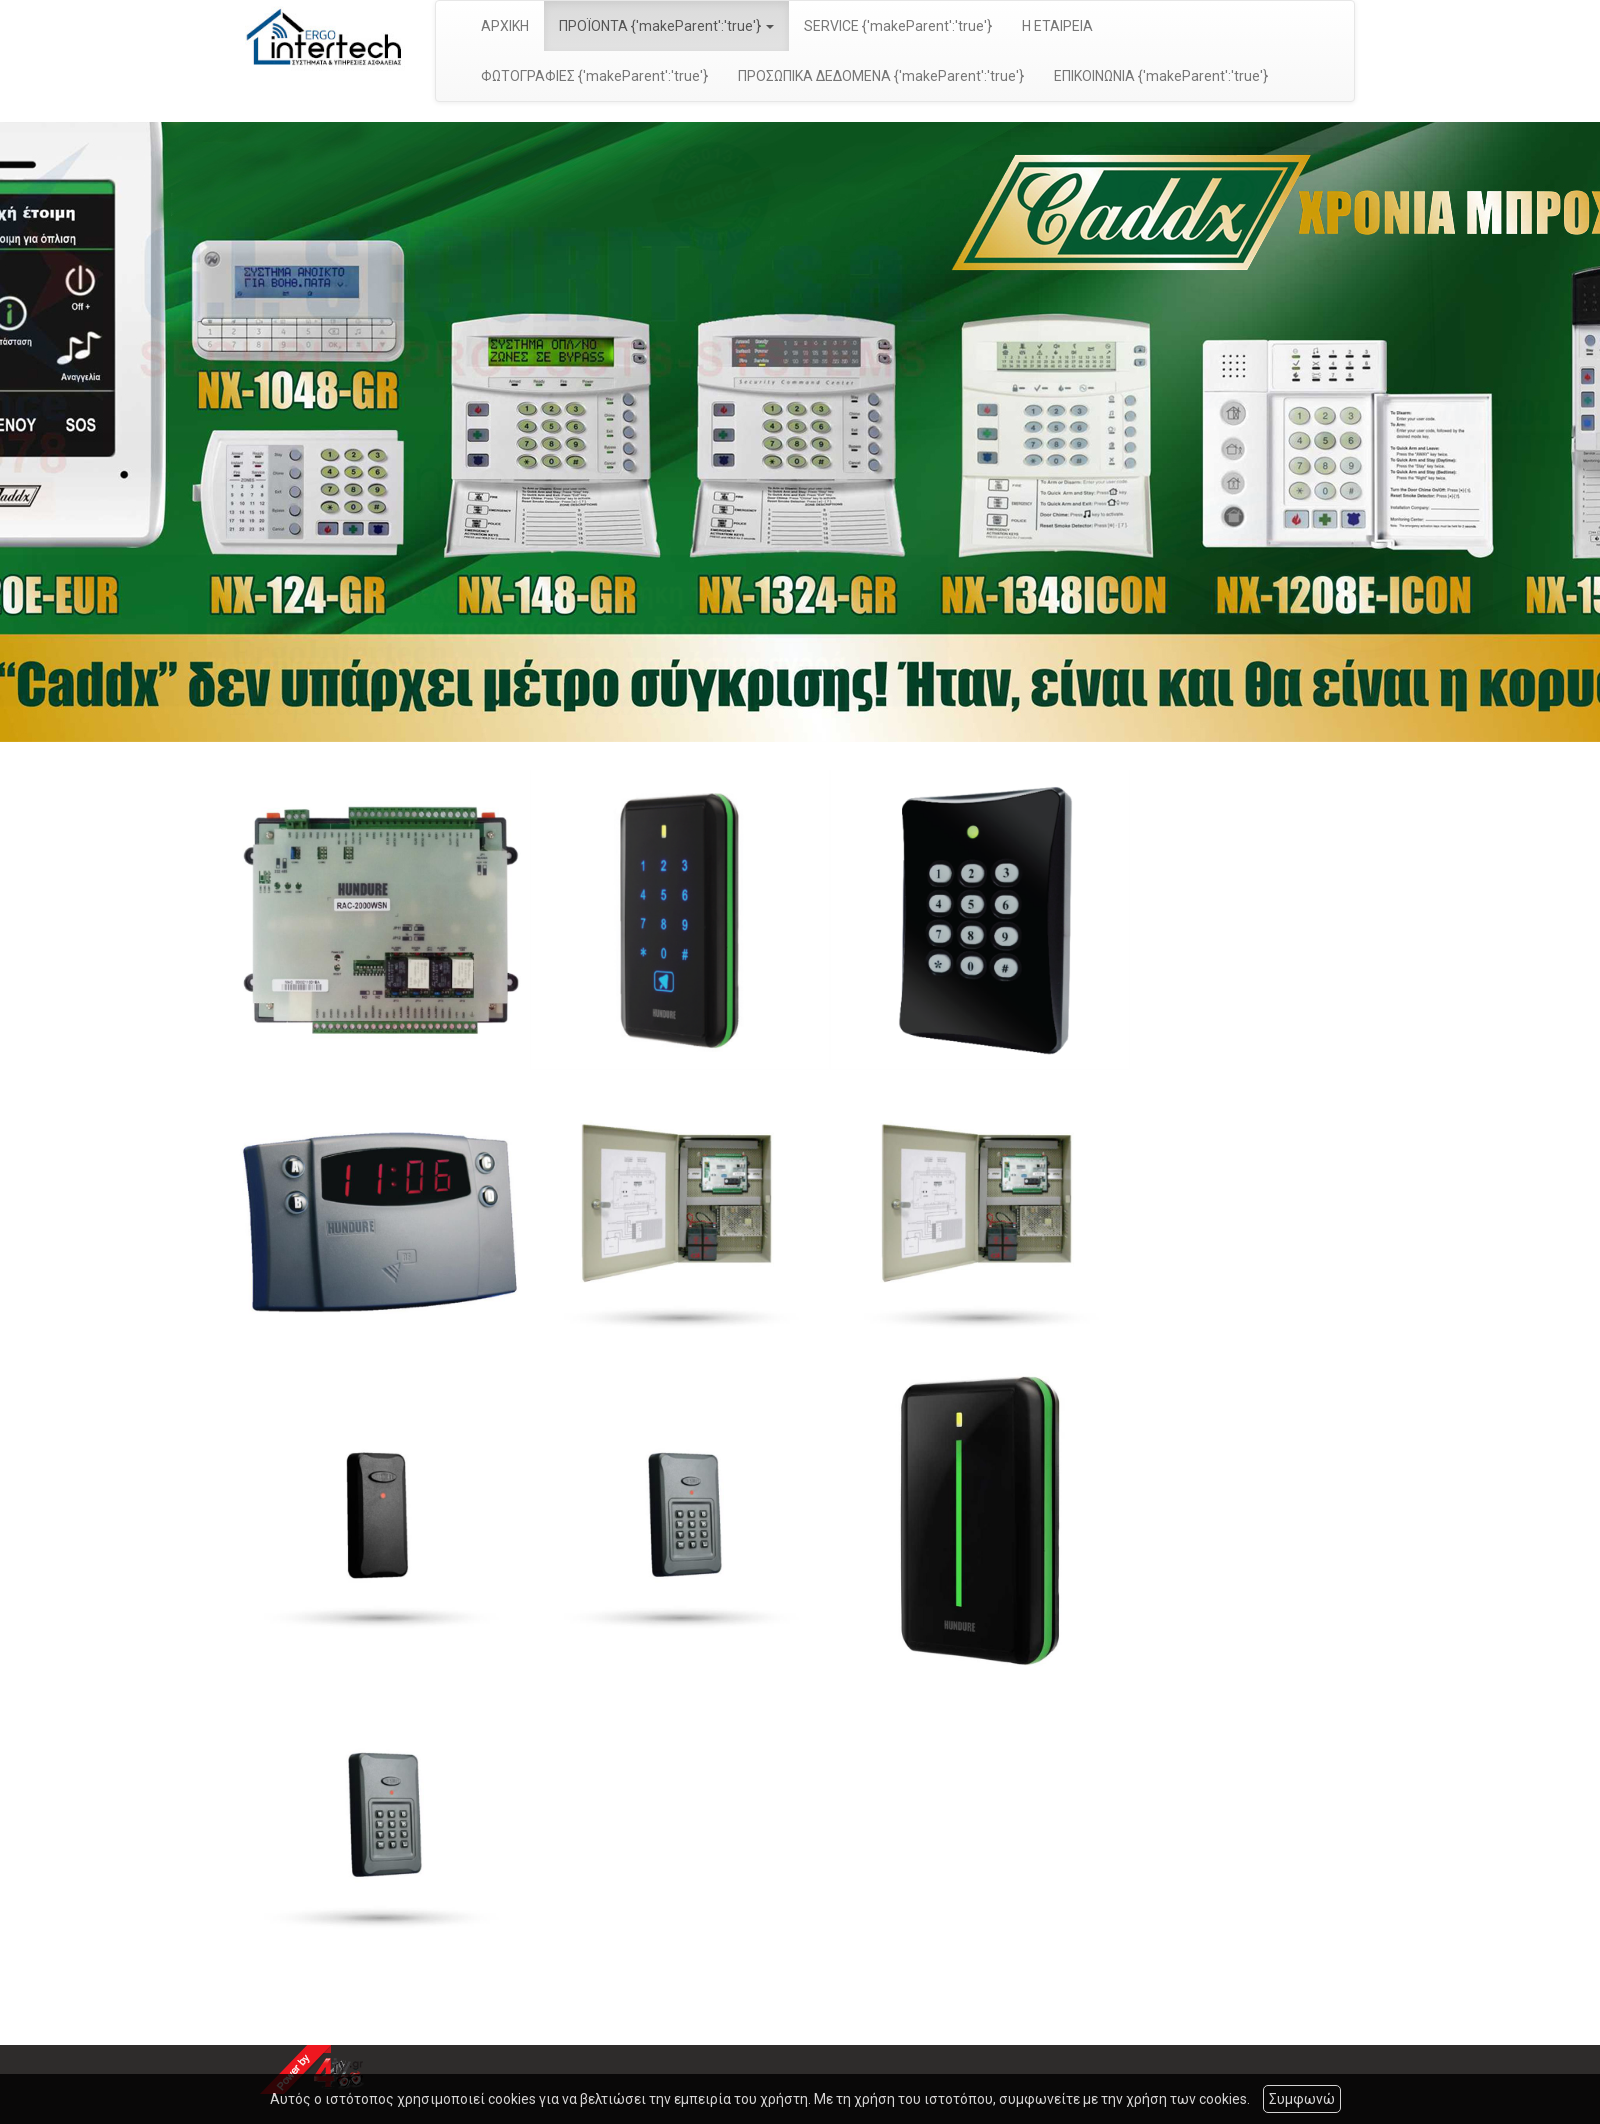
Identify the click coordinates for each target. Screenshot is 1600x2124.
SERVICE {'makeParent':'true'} (898, 26)
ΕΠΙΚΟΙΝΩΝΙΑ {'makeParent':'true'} (1161, 76)
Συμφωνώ (1302, 2099)
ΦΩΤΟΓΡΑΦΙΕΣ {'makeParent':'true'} (594, 76)
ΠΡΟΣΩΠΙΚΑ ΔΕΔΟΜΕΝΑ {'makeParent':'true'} (881, 76)
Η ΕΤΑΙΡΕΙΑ (1057, 26)
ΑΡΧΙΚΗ (505, 26)
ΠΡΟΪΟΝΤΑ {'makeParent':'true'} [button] (666, 26)
